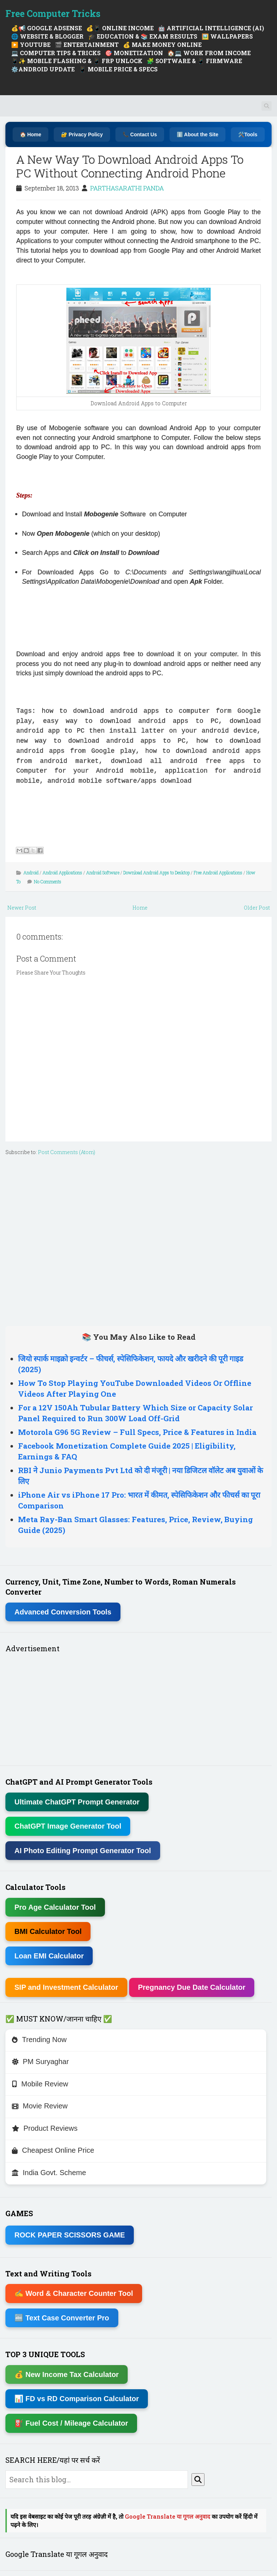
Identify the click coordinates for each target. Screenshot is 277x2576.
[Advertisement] (100, 475)
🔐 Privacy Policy (82, 134)
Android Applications (62, 872)
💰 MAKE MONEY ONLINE (162, 44)
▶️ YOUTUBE (30, 44)
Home (140, 907)
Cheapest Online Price (53, 2150)
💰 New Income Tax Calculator (66, 2374)
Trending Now (39, 2039)
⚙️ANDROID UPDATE (43, 69)
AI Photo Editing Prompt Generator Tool (82, 1851)
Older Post (257, 907)
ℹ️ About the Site (197, 134)
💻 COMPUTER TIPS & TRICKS (56, 53)
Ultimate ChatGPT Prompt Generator (77, 1802)
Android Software (102, 872)
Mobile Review (40, 2084)
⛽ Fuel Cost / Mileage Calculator (71, 2423)
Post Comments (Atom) (66, 1152)
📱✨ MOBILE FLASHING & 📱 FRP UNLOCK (76, 61)
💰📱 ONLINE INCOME (120, 28)
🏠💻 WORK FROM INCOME (209, 53)
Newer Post (21, 907)
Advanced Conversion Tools (62, 1612)
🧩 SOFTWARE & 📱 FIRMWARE (194, 61)
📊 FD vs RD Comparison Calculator (76, 2399)
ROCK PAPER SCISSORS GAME (69, 2235)
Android (31, 872)
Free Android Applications (218, 872)
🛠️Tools (247, 134)
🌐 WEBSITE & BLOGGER (47, 36)
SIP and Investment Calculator (66, 1987)
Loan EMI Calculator (49, 1956)
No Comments (47, 881)
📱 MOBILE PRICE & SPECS (118, 69)
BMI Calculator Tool (48, 1931)
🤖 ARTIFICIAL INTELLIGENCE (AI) (211, 28)
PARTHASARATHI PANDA (127, 188)
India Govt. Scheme (49, 2173)
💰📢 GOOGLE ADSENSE (46, 28)
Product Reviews (45, 2128)
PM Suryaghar (40, 2061)
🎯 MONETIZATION (134, 53)
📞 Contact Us (140, 134)
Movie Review (39, 2106)
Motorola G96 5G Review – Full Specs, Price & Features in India (137, 1432)
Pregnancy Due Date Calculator (192, 1987)
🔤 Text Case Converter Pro (61, 2318)
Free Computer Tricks (52, 13)
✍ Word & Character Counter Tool (73, 2293)
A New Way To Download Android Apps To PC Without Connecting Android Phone (129, 166)
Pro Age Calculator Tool (55, 1907)
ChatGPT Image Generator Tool (67, 1826)
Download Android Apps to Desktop (156, 872)
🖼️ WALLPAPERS (227, 36)
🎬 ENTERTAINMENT (87, 44)
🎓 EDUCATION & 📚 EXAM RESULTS (142, 36)
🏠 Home (30, 134)
